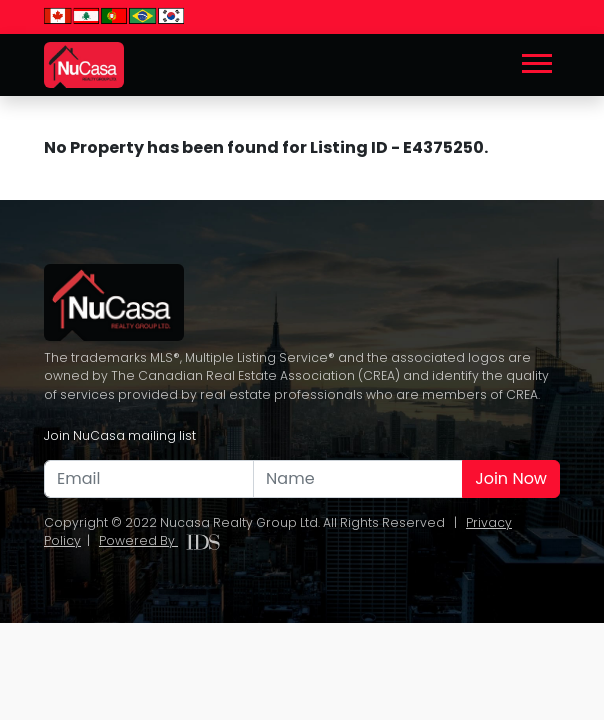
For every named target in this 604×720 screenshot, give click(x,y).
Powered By (159, 540)
